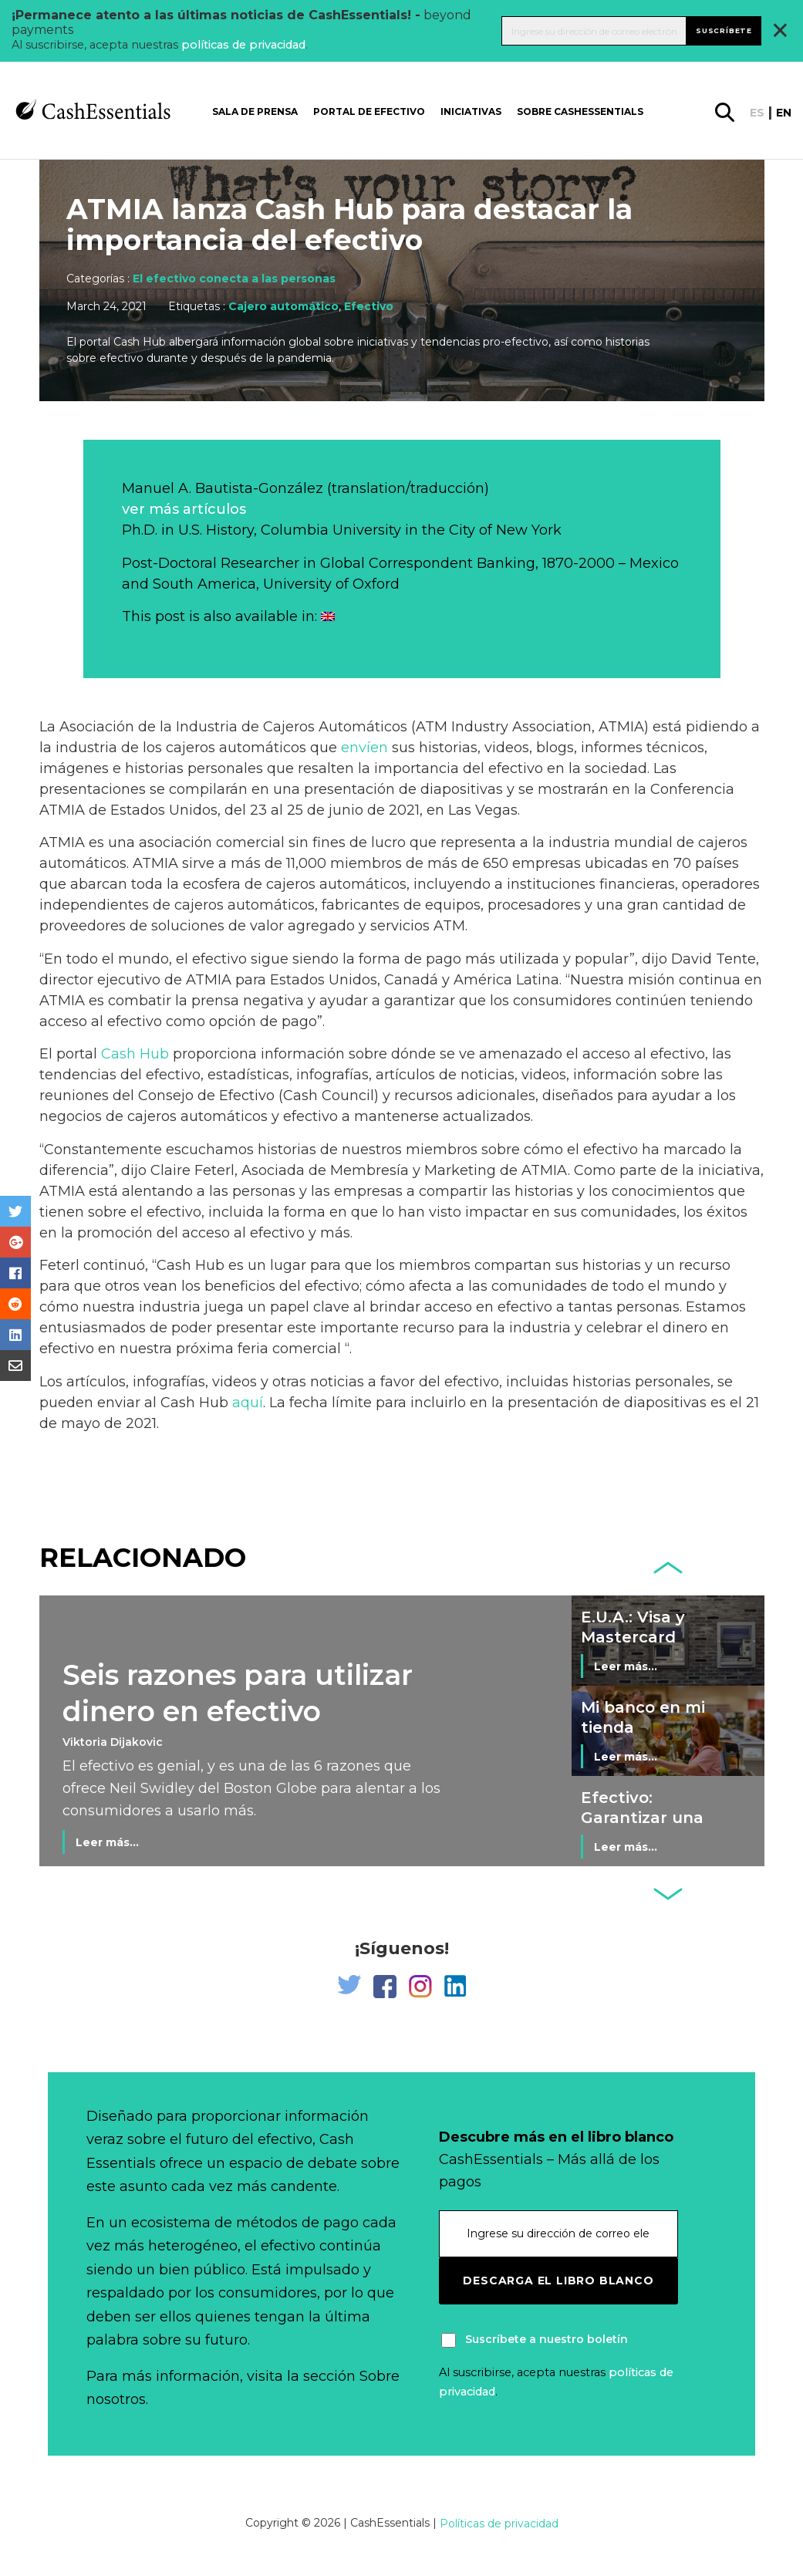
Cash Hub (135, 1053)
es (757, 113)
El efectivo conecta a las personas (234, 278)
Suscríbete (724, 30)
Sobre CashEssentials (580, 111)
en (783, 113)
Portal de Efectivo (369, 111)
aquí (247, 1402)
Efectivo (368, 306)
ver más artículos (184, 509)
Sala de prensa (255, 111)
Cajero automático (283, 306)
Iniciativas (470, 111)
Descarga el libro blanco (558, 2280)
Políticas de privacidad (499, 2523)
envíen (364, 747)
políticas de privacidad (243, 45)
